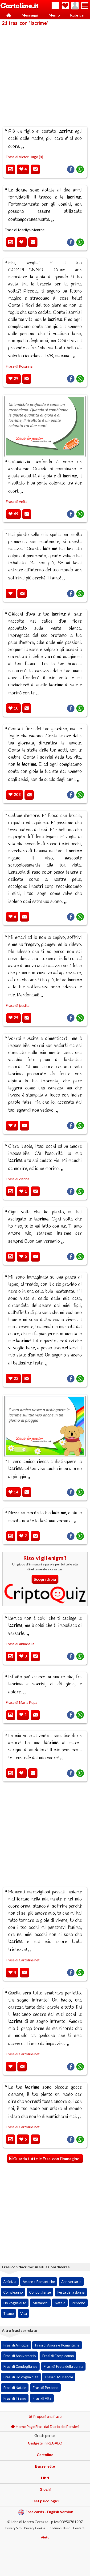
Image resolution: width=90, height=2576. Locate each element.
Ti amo (8, 2313)
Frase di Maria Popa (21, 1702)
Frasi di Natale (14, 2387)
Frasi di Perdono (45, 2387)
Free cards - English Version (45, 2512)
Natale (60, 2303)
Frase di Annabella (20, 1644)
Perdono (78, 2303)
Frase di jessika (17, 1005)
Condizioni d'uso (59, 2528)
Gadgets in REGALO (45, 2443)
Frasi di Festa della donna (63, 2366)
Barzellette (45, 2466)
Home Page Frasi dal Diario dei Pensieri (45, 2426)
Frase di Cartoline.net (23, 1960)
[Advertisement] (45, 73)
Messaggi (29, 15)
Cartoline (45, 2454)
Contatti (79, 2528)
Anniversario (71, 2281)
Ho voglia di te (14, 2303)
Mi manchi (40, 2303)
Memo (54, 15)
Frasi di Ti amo (14, 2398)
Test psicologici (45, 2501)
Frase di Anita (16, 501)
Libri (45, 2477)
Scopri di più (45, 1579)
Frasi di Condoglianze (20, 2366)
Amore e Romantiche (39, 2281)
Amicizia (9, 2281)
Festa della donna (71, 2292)
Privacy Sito (13, 2528)
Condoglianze (40, 2292)
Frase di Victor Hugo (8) (24, 157)
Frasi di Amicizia (16, 2345)
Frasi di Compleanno (58, 2356)
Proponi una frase (45, 2416)
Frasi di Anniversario (19, 2356)
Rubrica (77, 15)
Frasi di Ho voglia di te (20, 2377)
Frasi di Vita (42, 2398)
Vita (23, 2313)
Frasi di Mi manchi (59, 2377)
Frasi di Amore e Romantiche (57, 2345)
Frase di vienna (17, 1179)
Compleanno (13, 2292)
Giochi (45, 2489)
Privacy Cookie (34, 2528)
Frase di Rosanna (19, 366)
